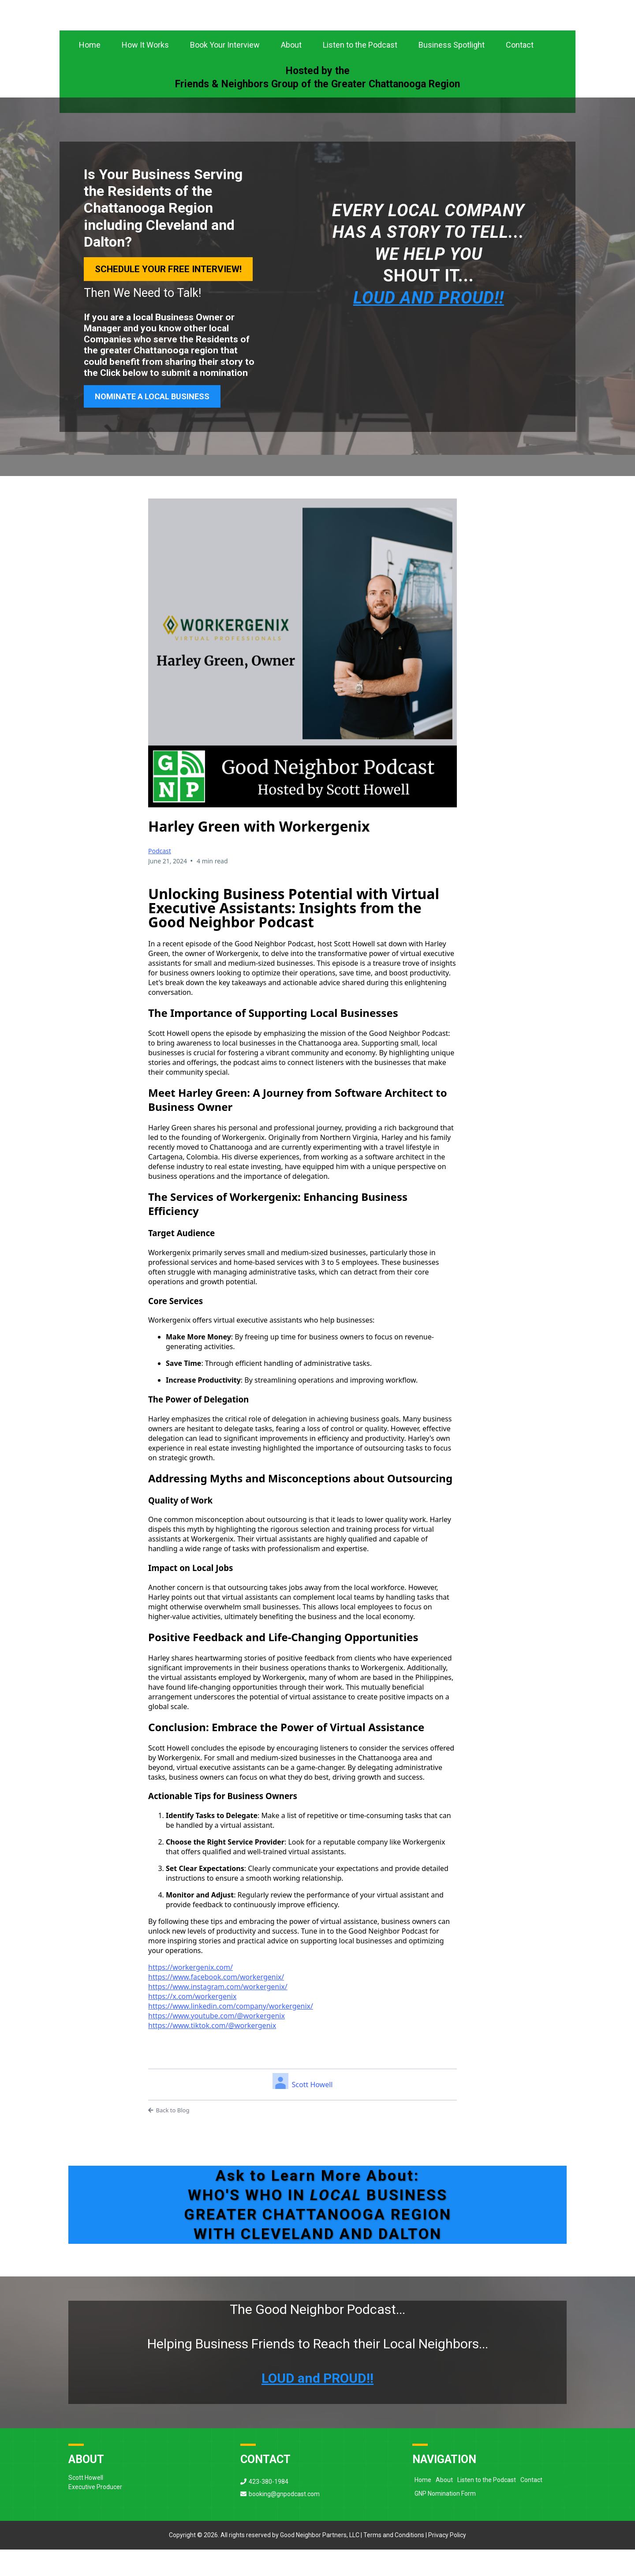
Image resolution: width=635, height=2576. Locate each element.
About (291, 71)
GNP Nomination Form (445, 2520)
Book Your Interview (225, 71)
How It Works (145, 71)
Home (90, 71)
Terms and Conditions (393, 2561)
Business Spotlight (451, 71)
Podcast (159, 877)
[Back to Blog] (302, 2137)
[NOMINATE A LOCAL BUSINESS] (152, 423)
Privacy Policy (447, 2561)
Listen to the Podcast (360, 71)
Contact (520, 71)
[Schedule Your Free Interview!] (168, 295)
